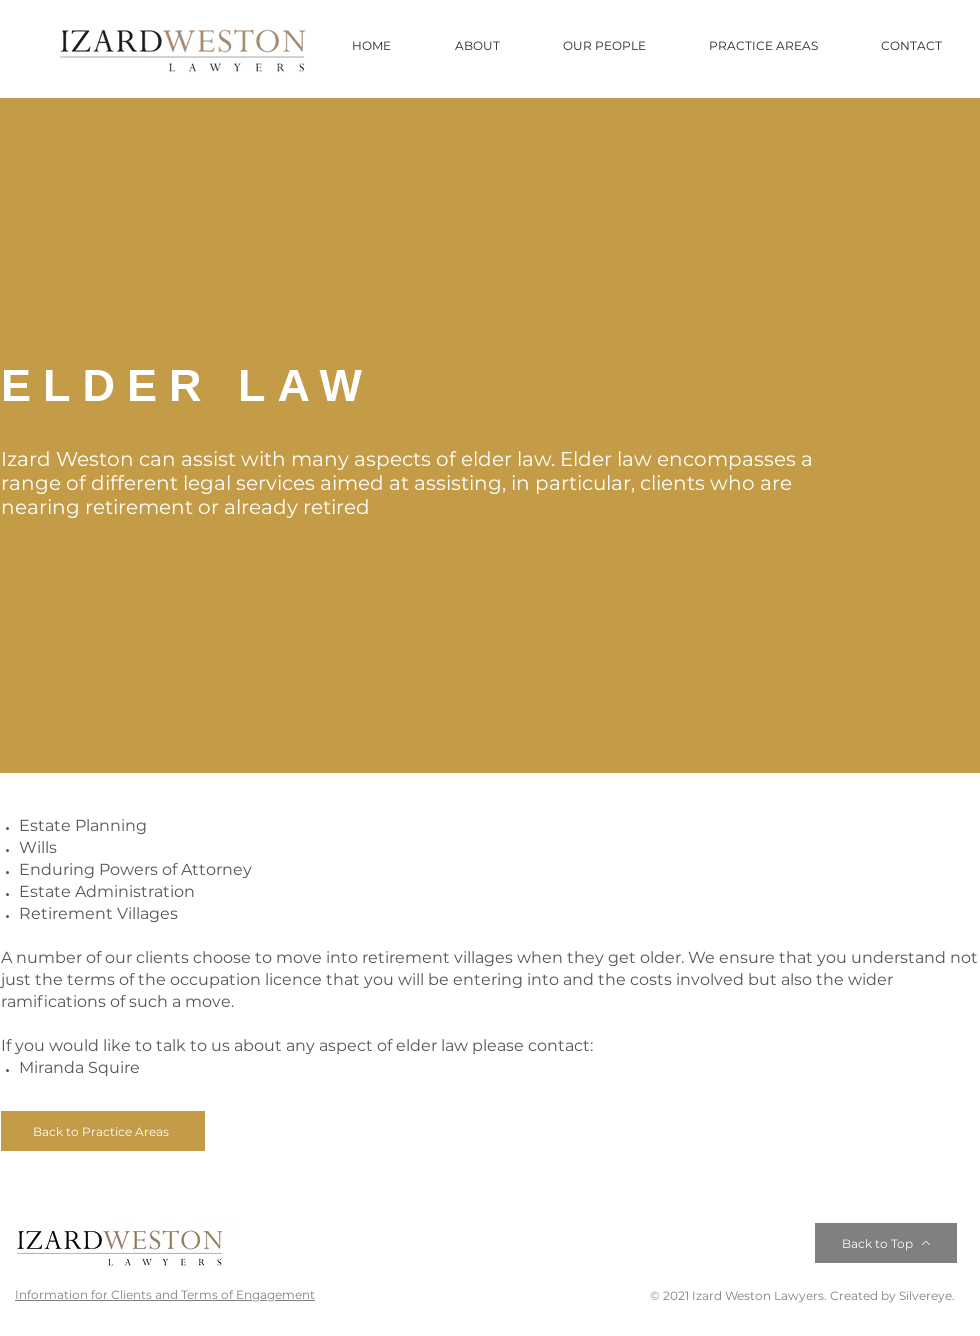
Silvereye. (925, 1295)
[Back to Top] (886, 1243)
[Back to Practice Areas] (103, 1131)
